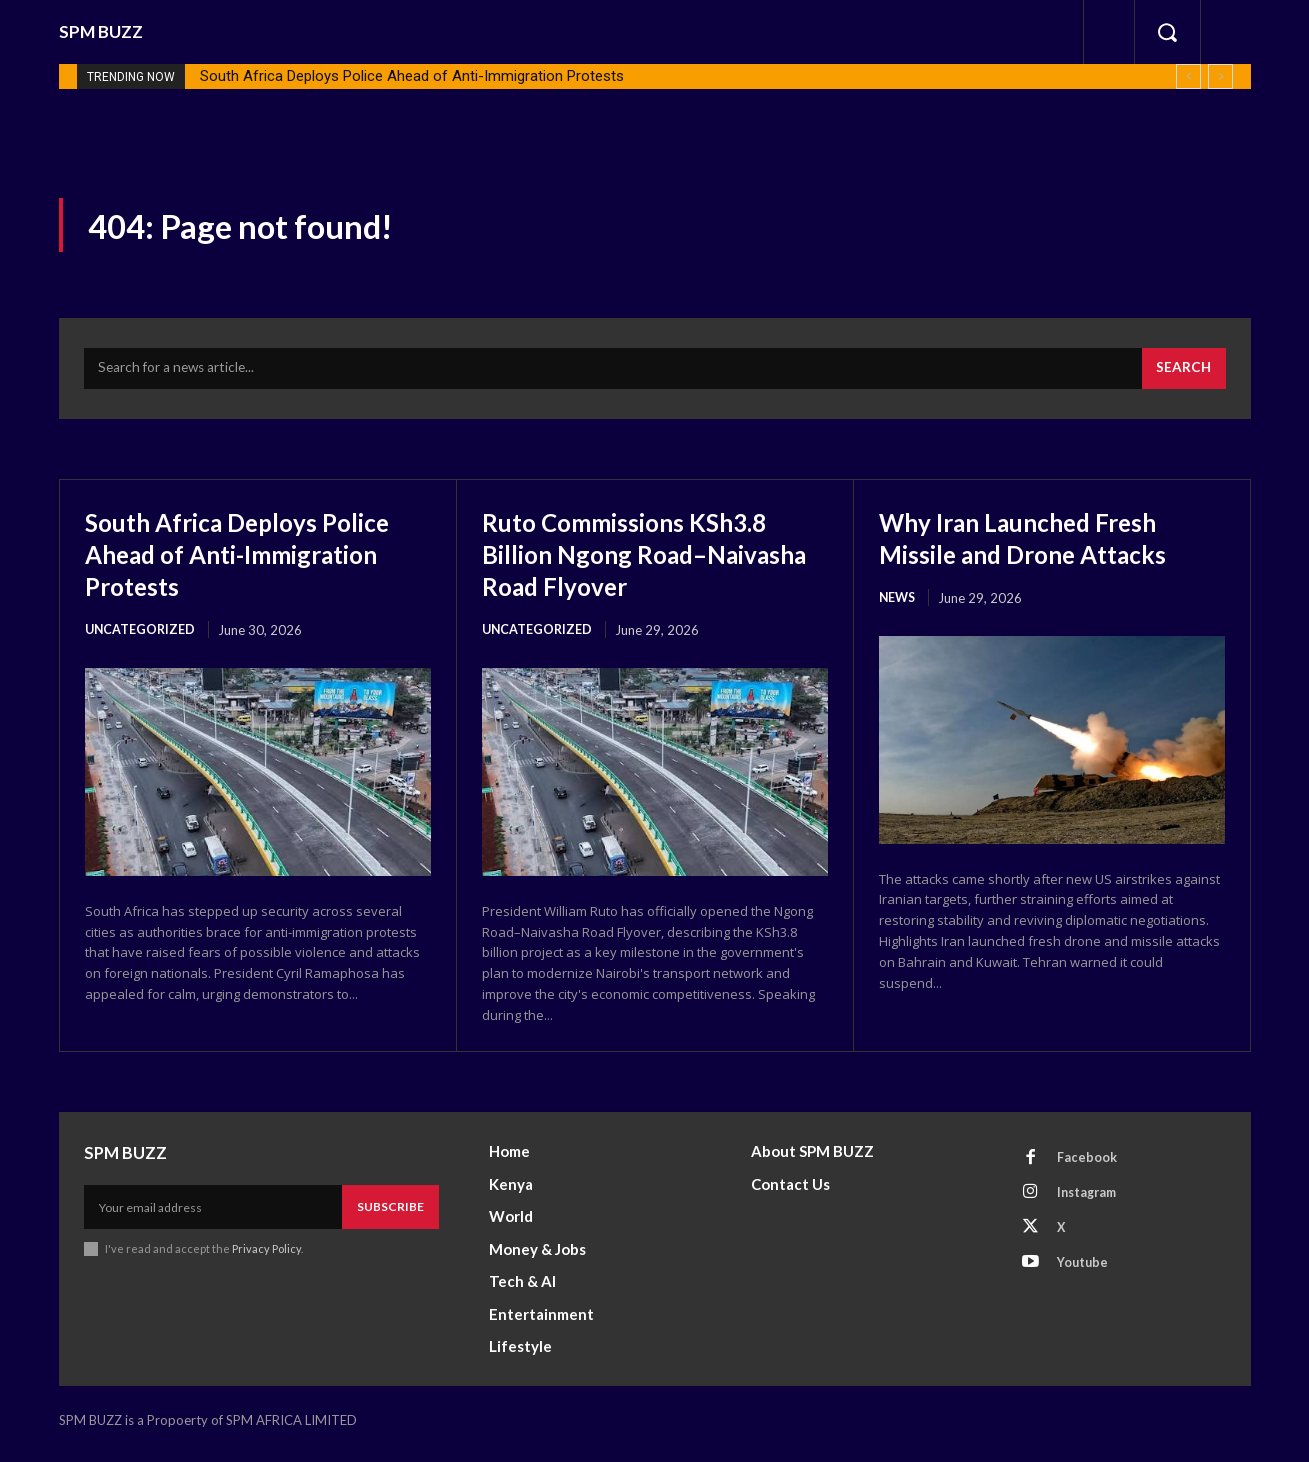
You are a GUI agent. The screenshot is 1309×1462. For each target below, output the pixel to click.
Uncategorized (141, 638)
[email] (213, 1215)
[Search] (1183, 375)
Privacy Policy (267, 1257)
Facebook (1089, 1167)
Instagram (1091, 1204)
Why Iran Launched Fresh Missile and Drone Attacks (1045, 544)
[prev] (1188, 76)
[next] (1220, 76)
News (898, 605)
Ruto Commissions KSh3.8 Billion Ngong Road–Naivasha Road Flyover (645, 560)
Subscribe (390, 1214)
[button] (1167, 32)
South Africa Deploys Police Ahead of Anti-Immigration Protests (412, 76)
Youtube (1085, 1278)
